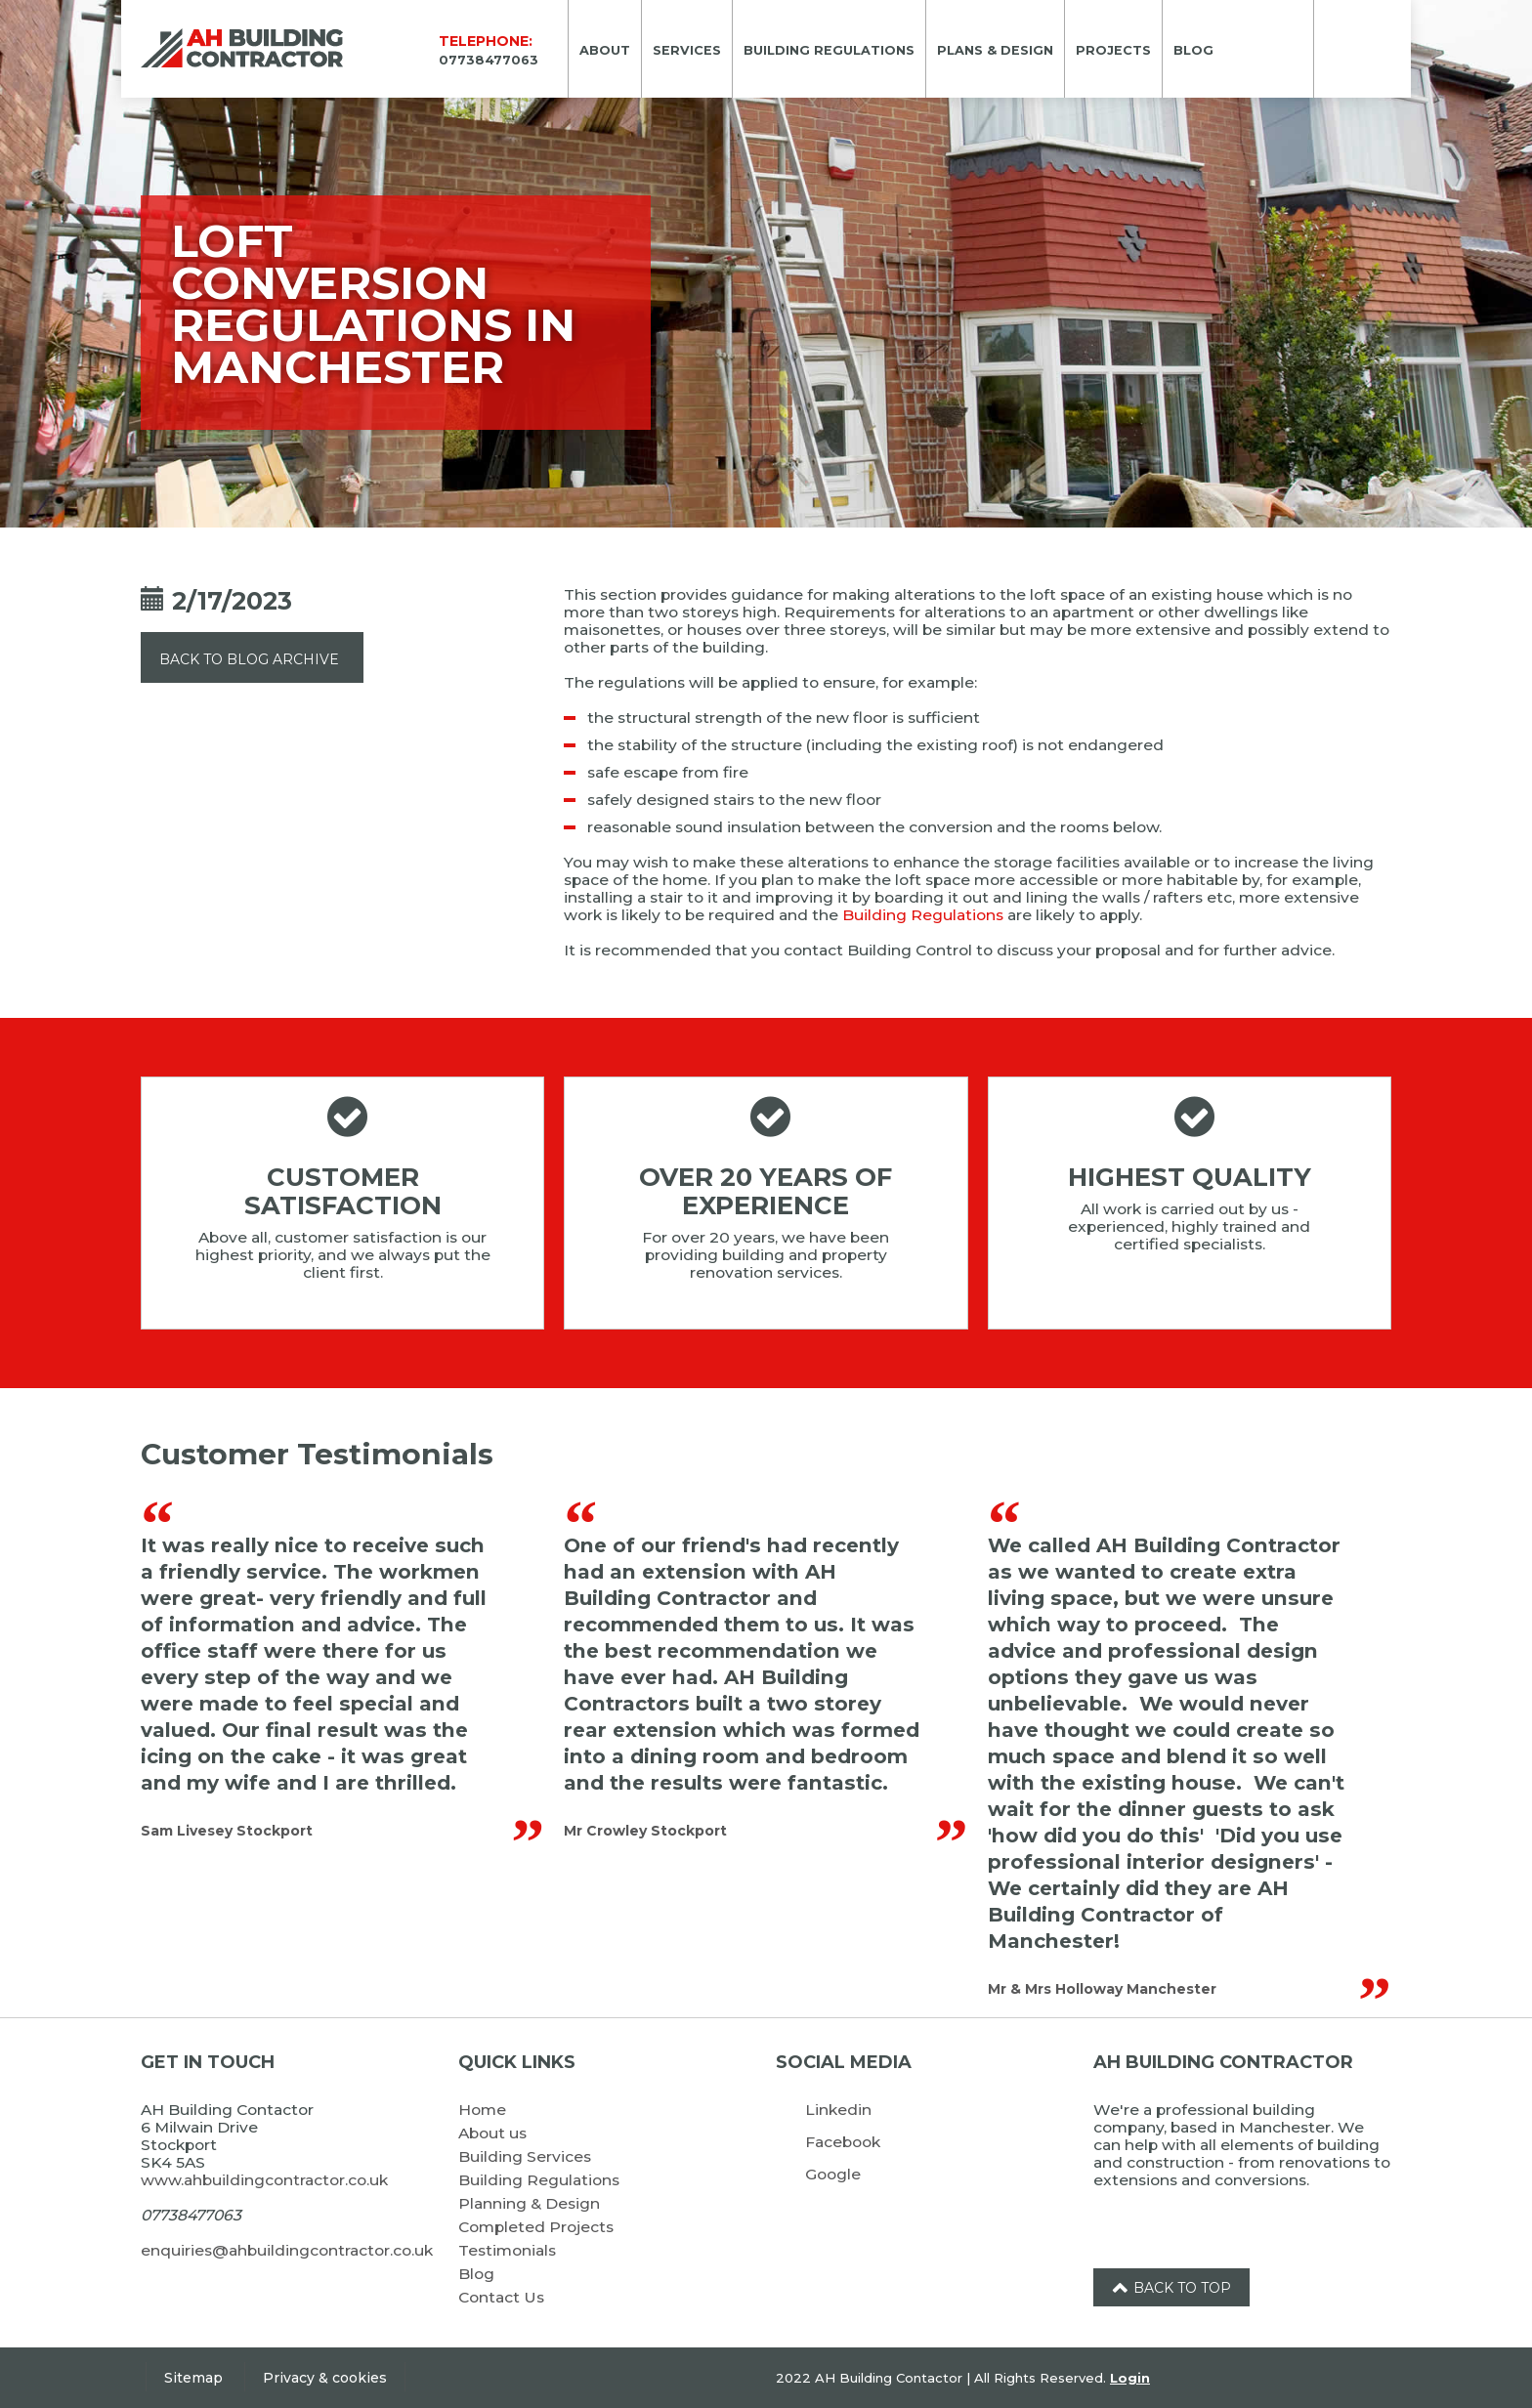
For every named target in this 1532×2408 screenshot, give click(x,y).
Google (833, 2174)
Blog (476, 2273)
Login (1130, 2378)
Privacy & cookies (325, 2378)
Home (482, 2109)
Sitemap (193, 2378)
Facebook (842, 2142)
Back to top (1171, 2288)
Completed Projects (536, 2227)
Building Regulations (922, 915)
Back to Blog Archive (249, 659)
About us (492, 2133)
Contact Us (501, 2297)
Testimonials (507, 2250)
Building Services (524, 2156)
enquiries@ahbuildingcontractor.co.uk (287, 2250)
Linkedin (838, 2109)
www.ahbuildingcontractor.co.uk (264, 2180)
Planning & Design (529, 2203)
